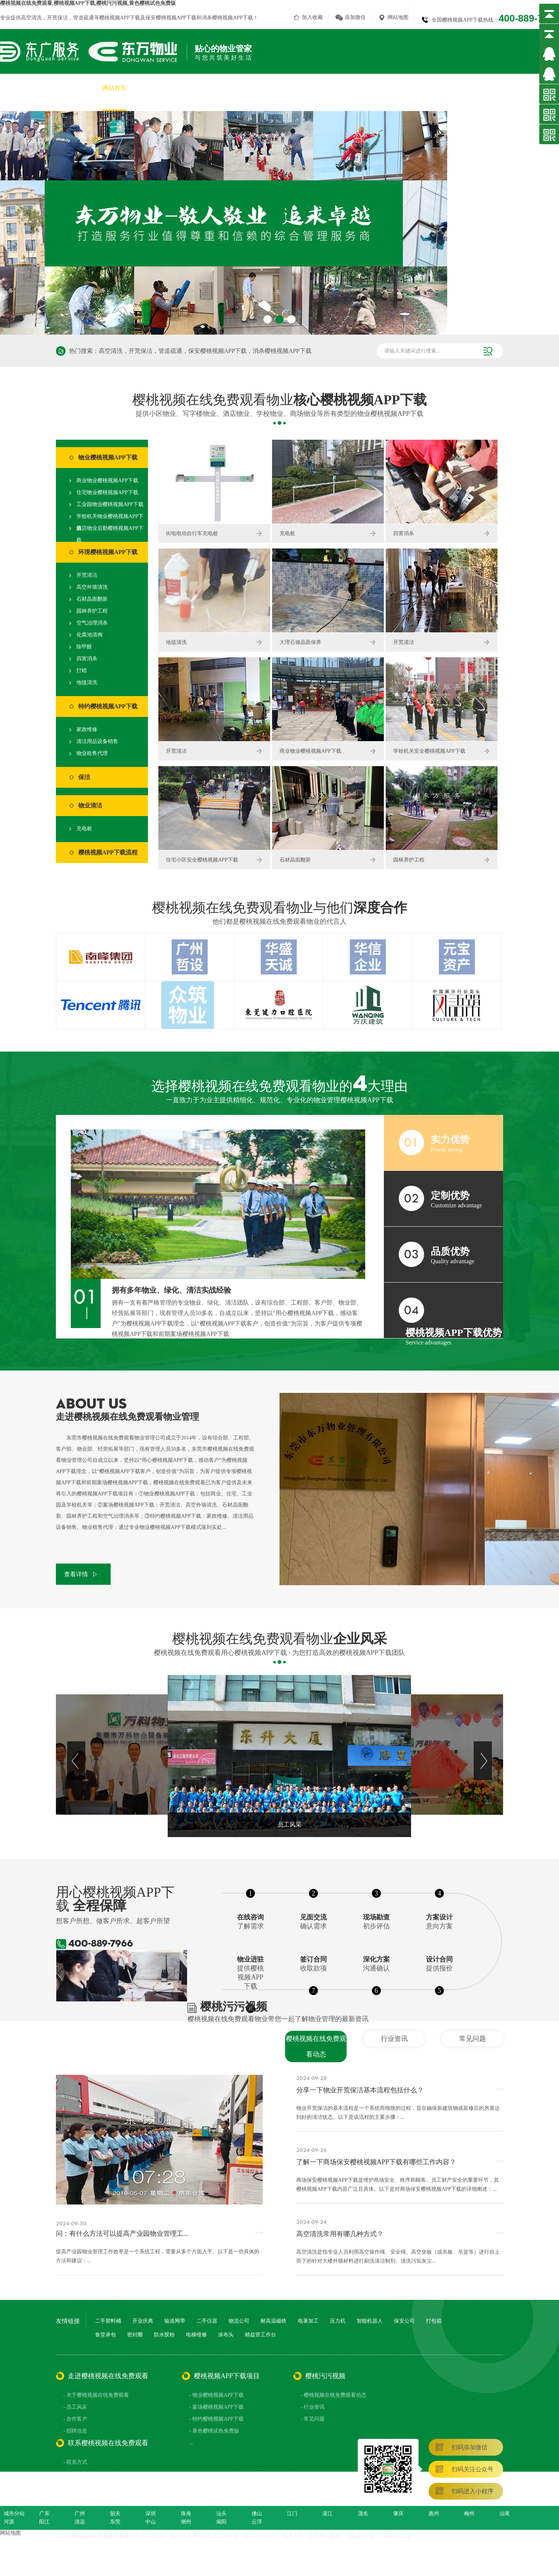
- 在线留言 (75, 2474)
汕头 (221, 2513)
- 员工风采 (75, 2407)
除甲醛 (84, 646)
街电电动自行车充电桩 (192, 533)
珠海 (186, 2513)
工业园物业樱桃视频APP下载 (109, 504)
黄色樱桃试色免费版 (323, 88)
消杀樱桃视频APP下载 (227, 17)
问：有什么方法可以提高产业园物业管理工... (122, 2233)
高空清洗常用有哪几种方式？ (339, 2234)
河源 (9, 2522)
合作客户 (413, 88)
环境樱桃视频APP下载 (108, 552)
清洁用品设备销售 (97, 741)
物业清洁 (90, 805)
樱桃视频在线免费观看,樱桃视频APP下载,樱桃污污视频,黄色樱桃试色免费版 (88, 3)
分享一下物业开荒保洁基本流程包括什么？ (360, 2090)
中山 (150, 2522)
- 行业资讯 (313, 2407)
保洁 (84, 777)
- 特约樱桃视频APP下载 (216, 2419)
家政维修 (86, 729)
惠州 (434, 2513)
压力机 (337, 2321)
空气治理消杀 (92, 623)
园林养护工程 (92, 611)
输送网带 (174, 2321)
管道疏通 (83, 17)
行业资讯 (394, 2038)
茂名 (363, 2513)
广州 (80, 2513)
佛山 (257, 2513)
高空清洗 (31, 17)
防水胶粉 (164, 2335)
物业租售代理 (92, 753)
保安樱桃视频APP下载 (171, 17)
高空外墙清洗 (92, 587)
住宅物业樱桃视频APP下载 (107, 492)
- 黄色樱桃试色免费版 (214, 2431)
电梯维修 (196, 2335)
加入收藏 (312, 17)
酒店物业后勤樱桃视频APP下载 (109, 534)
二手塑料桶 (108, 2321)
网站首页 (114, 88)
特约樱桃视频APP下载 (108, 706)
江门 (292, 2513)
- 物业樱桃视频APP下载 (216, 2395)
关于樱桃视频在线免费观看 (175, 88)
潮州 (186, 2522)
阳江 (44, 2522)
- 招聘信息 (75, 2431)
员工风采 (376, 88)
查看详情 (76, 1574)
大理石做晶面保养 (300, 642)
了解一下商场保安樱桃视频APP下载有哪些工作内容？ (376, 2162)
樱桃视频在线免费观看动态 (316, 2046)
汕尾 (504, 2513)
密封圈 (135, 2335)
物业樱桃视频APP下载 (108, 457)
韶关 (115, 2513)
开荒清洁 (86, 575)
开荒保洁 (57, 17)
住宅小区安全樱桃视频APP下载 (202, 860)
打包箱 (434, 2321)
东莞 (115, 2522)
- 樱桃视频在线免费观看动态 (333, 2395)
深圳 (150, 2513)
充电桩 (84, 828)
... (191, 2443)
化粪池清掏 (89, 635)
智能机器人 (370, 2321)
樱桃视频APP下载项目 (254, 88)
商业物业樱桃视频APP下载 (107, 480)
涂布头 (226, 2335)
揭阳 (221, 2522)
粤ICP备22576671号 (215, 2536)
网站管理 (397, 2536)
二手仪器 (206, 2321)
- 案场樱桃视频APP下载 (216, 2407)
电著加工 (308, 2321)
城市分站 (14, 2513)
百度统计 (360, 2536)
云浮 (257, 2522)
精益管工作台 (260, 2335)
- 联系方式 (75, 2462)
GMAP (267, 2536)
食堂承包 (105, 2335)
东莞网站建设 (324, 2536)
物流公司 (238, 2321)
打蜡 (81, 670)
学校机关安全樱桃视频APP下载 (429, 751)
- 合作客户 (75, 2419)
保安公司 (404, 2321)
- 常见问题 (313, 2419)
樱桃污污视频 (456, 88)
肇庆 (398, 2513)
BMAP (251, 2536)
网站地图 (398, 17)
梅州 (469, 2513)
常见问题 (472, 2038)
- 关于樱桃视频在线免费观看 (96, 2395)
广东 (44, 2513)
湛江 (327, 2513)
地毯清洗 (86, 682)
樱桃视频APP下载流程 (108, 852)
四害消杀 (86, 658)
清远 (80, 2522)
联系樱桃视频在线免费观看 (523, 88)
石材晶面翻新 (92, 599)
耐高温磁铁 (273, 2321)
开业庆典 (142, 2321)
